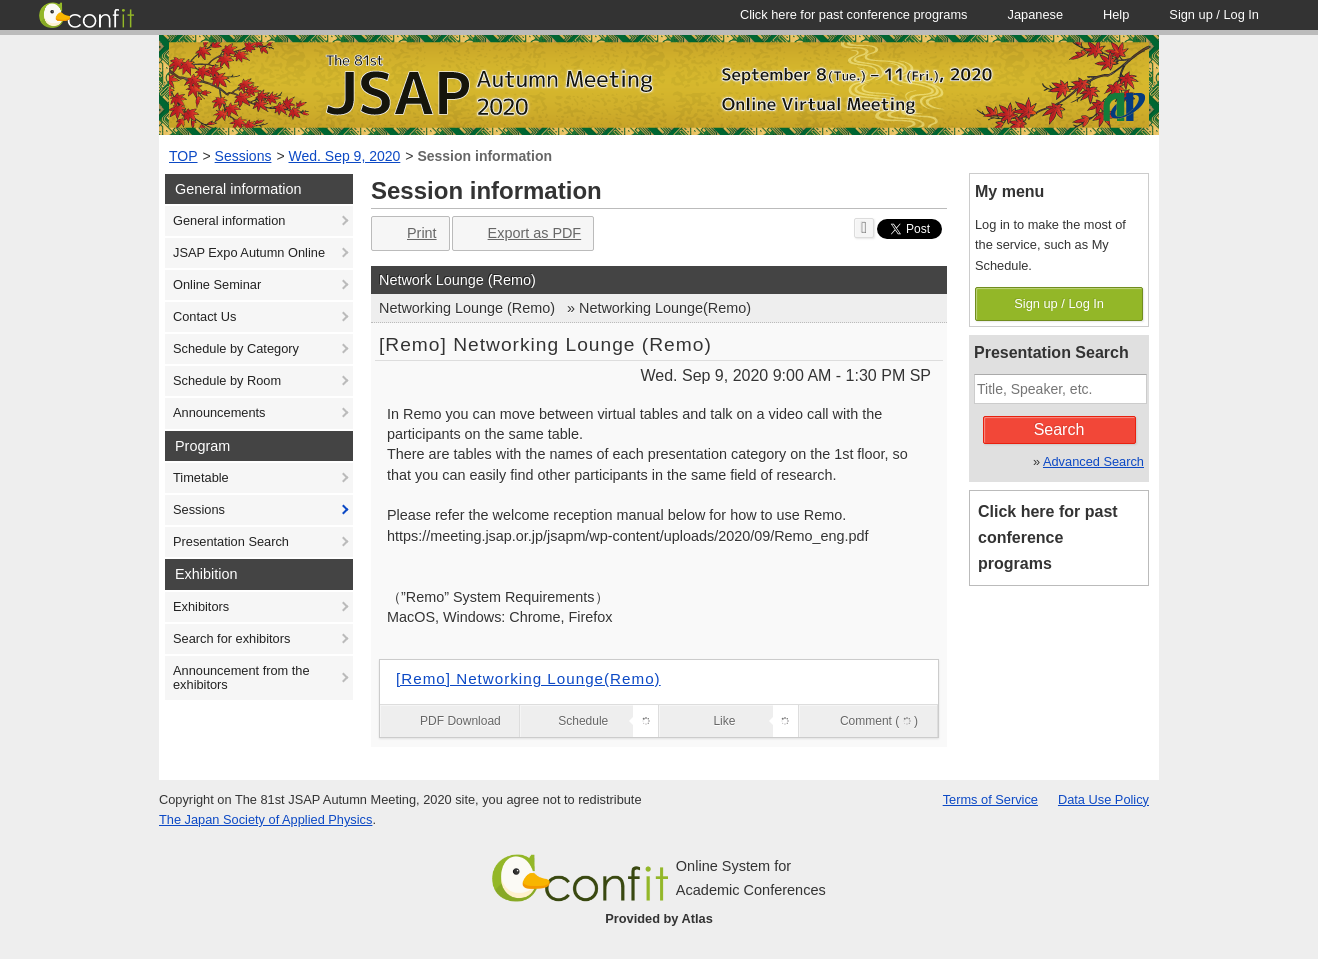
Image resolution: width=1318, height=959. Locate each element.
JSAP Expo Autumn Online (249, 252)
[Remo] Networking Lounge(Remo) (528, 678)
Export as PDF (521, 233)
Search (1059, 429)
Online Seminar (217, 284)
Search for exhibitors (231, 638)
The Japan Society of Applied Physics (265, 819)
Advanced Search (1093, 461)
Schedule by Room (227, 380)
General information (229, 220)
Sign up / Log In (1059, 303)
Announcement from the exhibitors (241, 677)
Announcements (219, 412)
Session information (484, 156)
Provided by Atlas (659, 918)
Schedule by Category (236, 348)
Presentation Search (231, 541)
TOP (183, 156)
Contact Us (204, 316)
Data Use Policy (1103, 799)
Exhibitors (201, 606)
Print (408, 233)
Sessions (243, 156)
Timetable (201, 477)
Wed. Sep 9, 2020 (345, 156)
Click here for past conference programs (1048, 537)
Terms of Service (990, 799)
